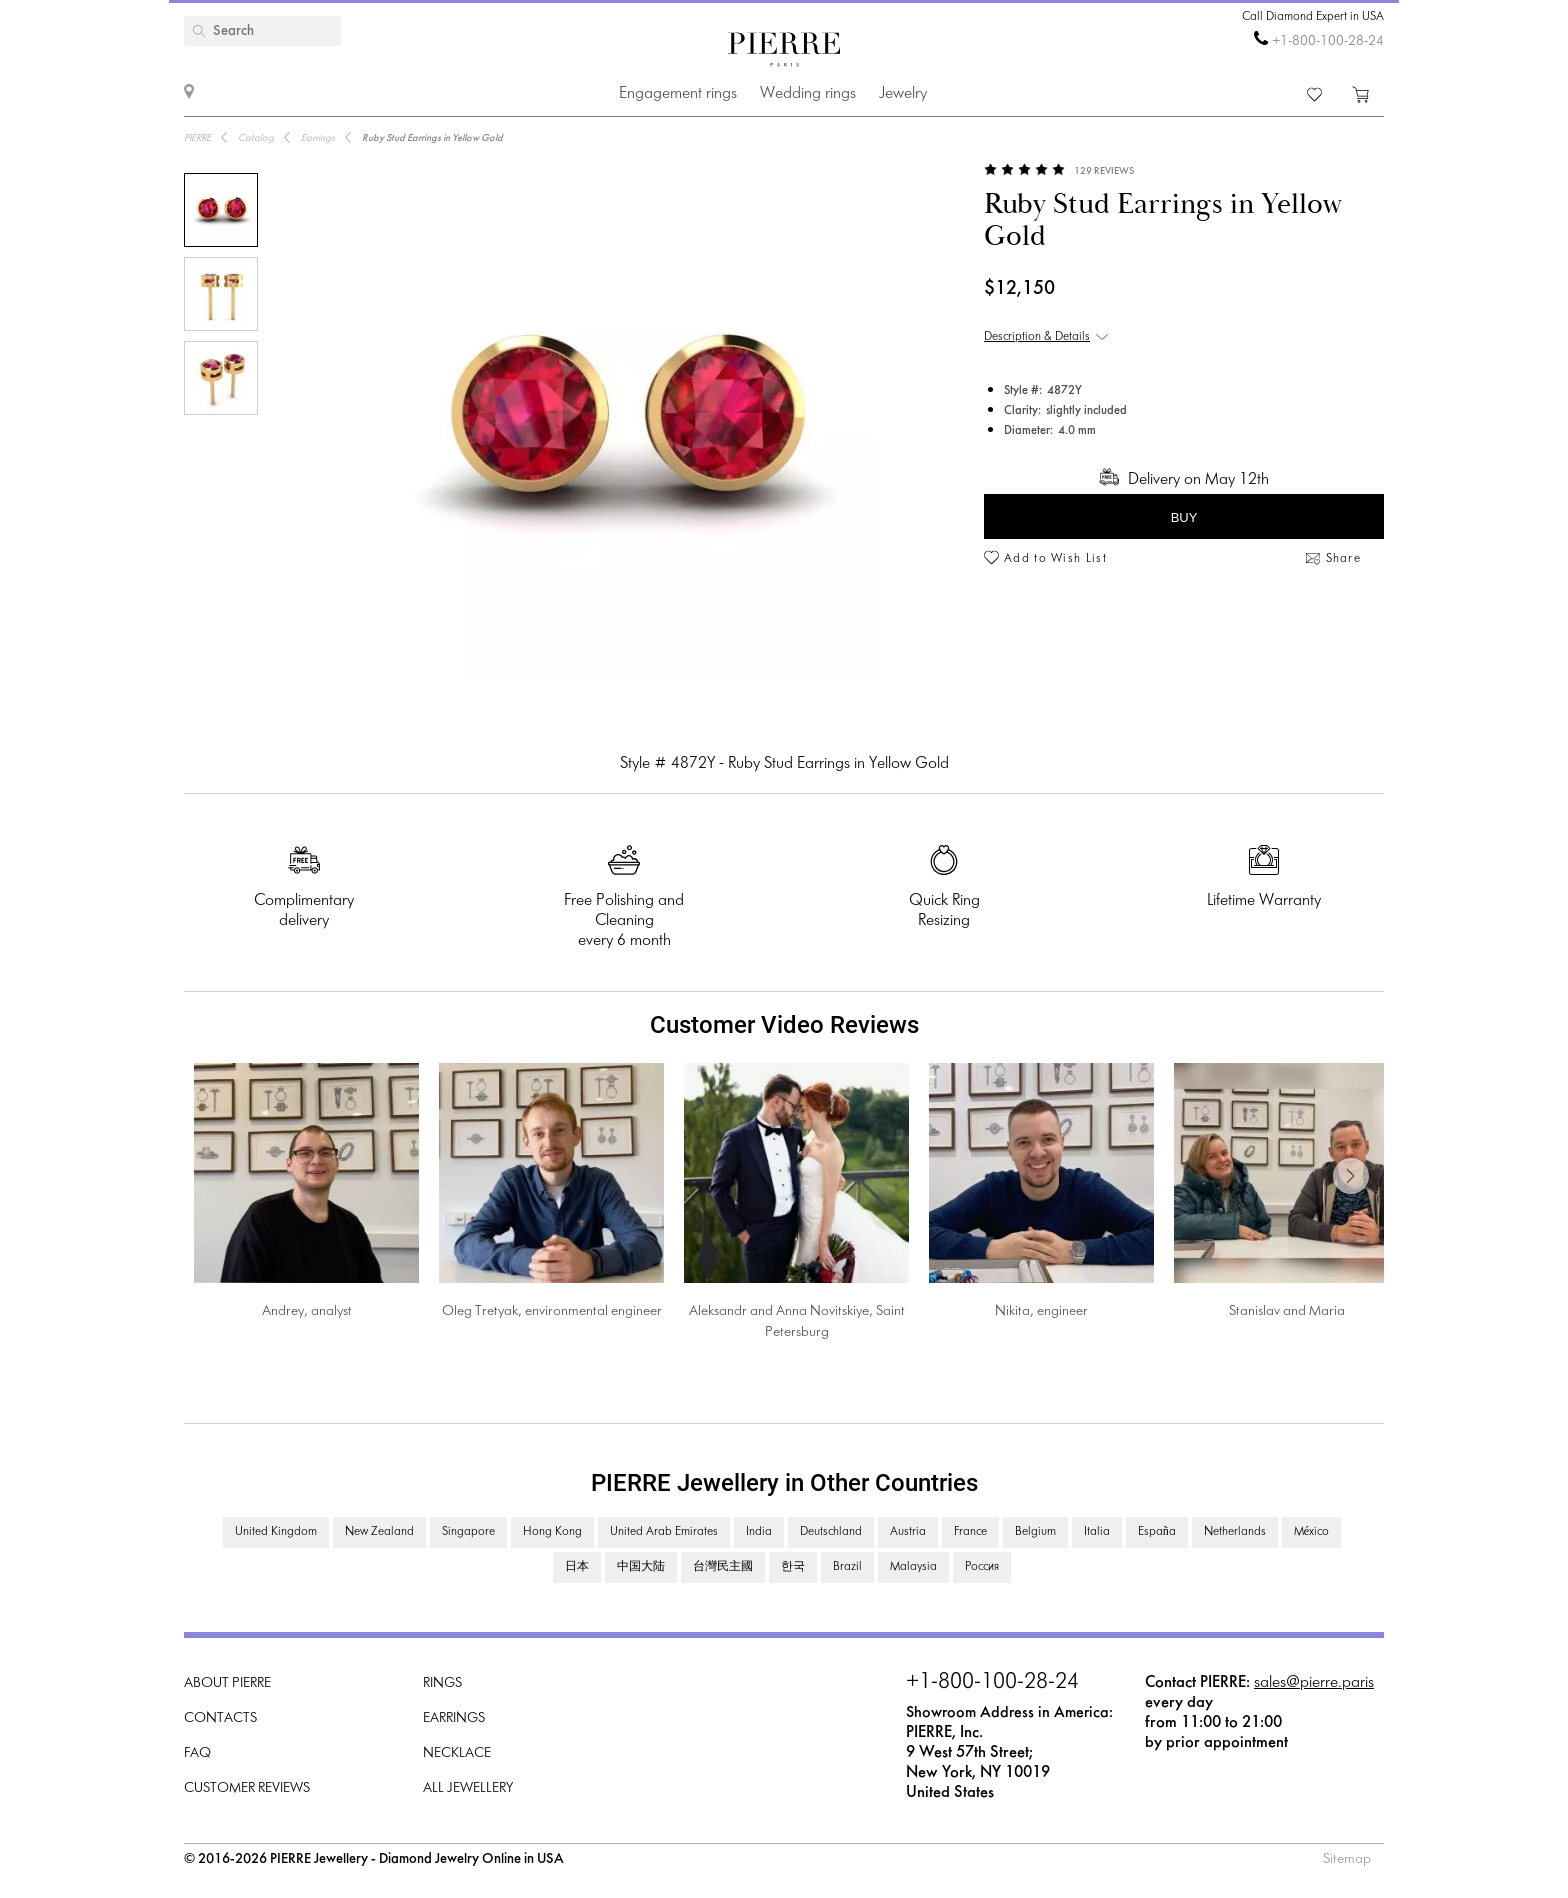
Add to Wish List (1055, 559)
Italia (1097, 1532)
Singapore (468, 1532)
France (970, 1532)
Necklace (457, 1753)
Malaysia (913, 1567)
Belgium (1035, 1532)
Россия (982, 1567)
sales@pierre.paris (1314, 1682)
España (1157, 1532)
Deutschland (831, 1532)
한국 (793, 1567)
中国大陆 (641, 1567)
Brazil (847, 1567)
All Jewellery (468, 1788)
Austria (908, 1532)
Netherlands (1235, 1532)
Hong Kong (552, 1532)
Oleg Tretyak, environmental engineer (552, 1311)
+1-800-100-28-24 (1328, 41)
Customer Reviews (247, 1788)
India (759, 1532)
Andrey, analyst (307, 1311)
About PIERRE (227, 1683)
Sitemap (1347, 1859)
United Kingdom (276, 1532)
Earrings (454, 1718)
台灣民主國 (723, 1567)
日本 (577, 1567)
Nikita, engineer (1041, 1311)
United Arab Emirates (664, 1532)
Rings (442, 1683)
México (1311, 1532)
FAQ (197, 1753)
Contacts (220, 1718)
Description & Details (1037, 337)
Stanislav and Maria (1287, 1311)
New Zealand (379, 1532)
